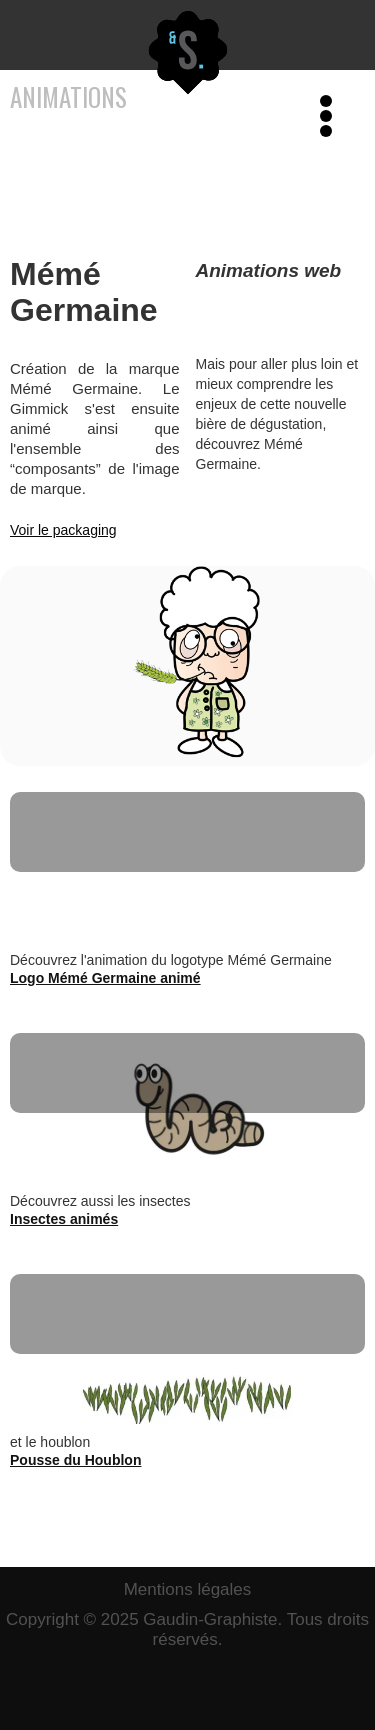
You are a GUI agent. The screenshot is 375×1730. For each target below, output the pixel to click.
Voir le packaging (63, 530)
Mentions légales (188, 1589)
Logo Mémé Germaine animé (105, 978)
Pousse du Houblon (75, 1460)
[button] (320, 35)
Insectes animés (64, 1219)
